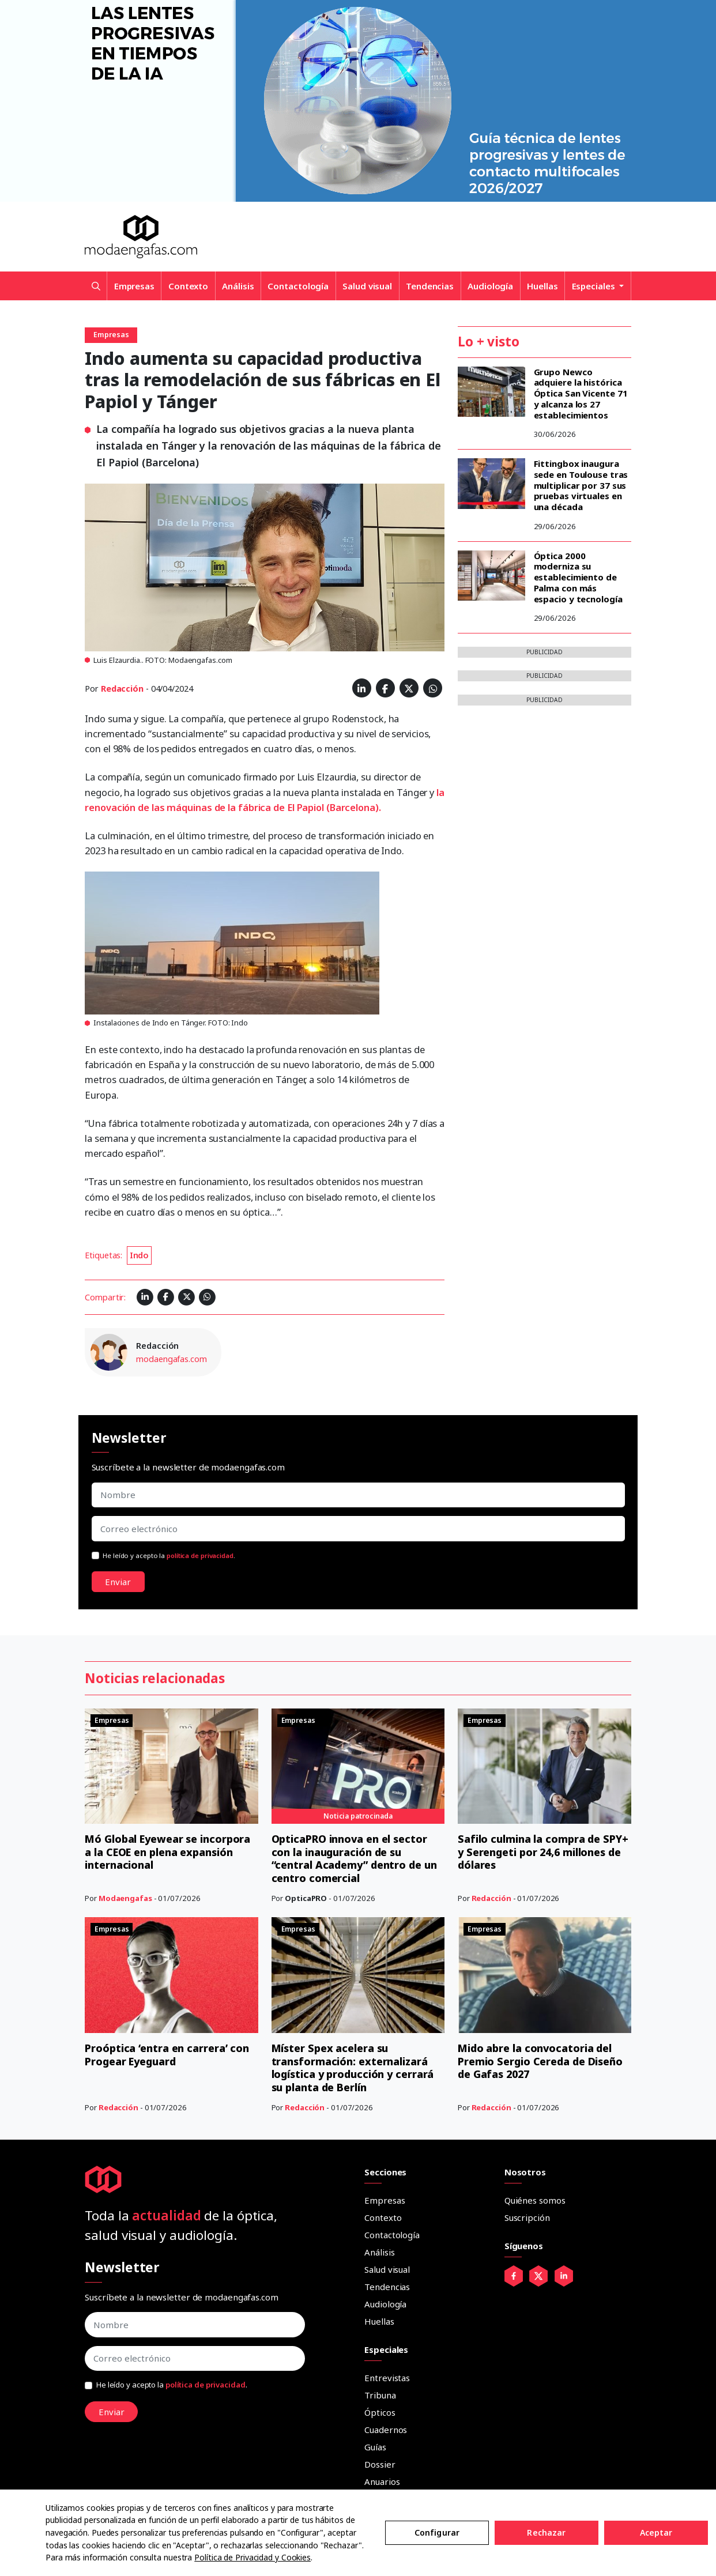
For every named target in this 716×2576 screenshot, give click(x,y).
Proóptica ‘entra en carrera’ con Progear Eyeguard (167, 2054)
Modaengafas (125, 1898)
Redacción (122, 688)
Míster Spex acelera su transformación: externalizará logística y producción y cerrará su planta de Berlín (353, 2067)
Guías (375, 2447)
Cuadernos (385, 2429)
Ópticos (379, 2412)
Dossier (379, 2464)
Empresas (134, 286)
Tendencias (430, 286)
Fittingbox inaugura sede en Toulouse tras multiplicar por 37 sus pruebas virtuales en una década (581, 485)
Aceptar (656, 2532)
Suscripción (527, 2217)
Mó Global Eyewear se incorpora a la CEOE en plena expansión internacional (168, 1852)
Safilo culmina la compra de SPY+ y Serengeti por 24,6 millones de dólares (543, 1852)
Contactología (298, 286)
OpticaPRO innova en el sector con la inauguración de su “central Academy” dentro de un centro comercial (355, 1858)
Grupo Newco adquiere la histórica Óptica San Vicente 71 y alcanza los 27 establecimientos (581, 393)
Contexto (188, 286)
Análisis (238, 286)
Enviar (118, 1581)
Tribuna (379, 2395)
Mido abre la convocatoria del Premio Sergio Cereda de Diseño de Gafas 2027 (540, 2061)
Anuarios (382, 2481)
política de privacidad (200, 1555)
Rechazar (546, 2532)
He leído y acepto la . (169, 1555)
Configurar (436, 2532)
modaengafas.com (171, 1358)
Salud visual (367, 286)
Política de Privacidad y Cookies (252, 2557)
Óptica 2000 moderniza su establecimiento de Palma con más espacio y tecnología (578, 577)
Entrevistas (387, 2377)
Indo (139, 1255)
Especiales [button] (594, 286)
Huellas (542, 286)
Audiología (490, 286)
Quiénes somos (535, 2200)
